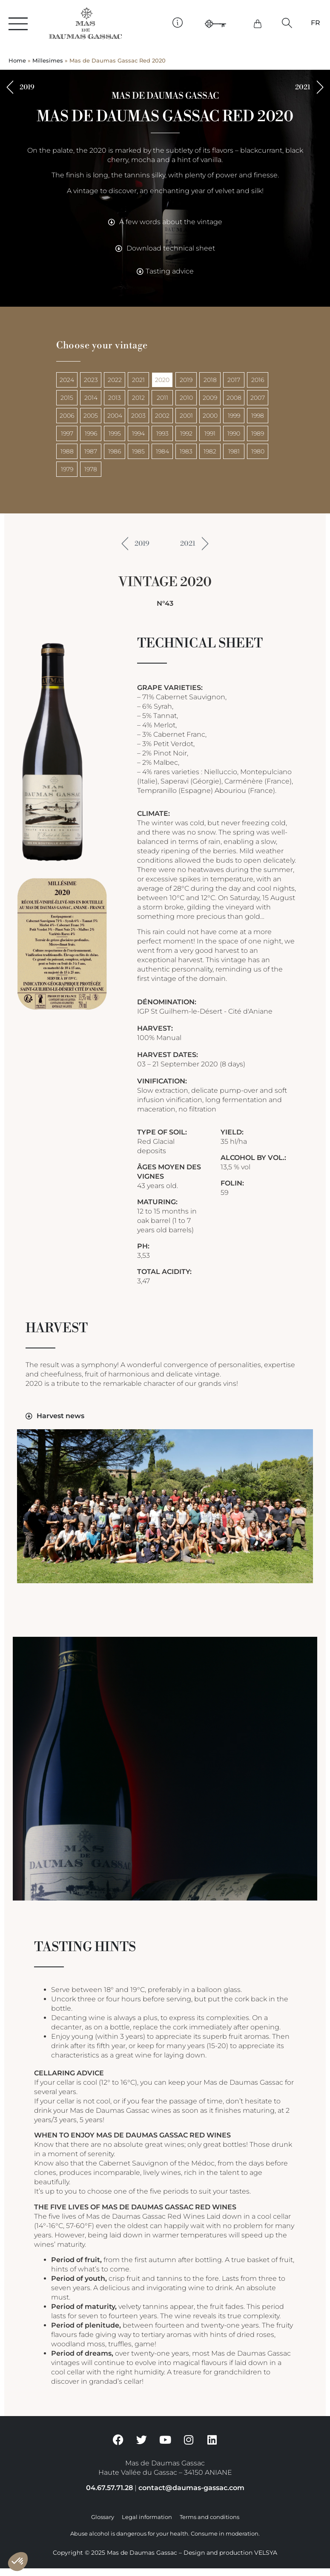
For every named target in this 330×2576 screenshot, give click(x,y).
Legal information (147, 2517)
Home (17, 60)
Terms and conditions (209, 2517)
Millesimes (47, 60)
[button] (287, 23)
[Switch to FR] (315, 23)
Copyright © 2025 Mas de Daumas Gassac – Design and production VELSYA (165, 2552)
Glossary (102, 2517)
